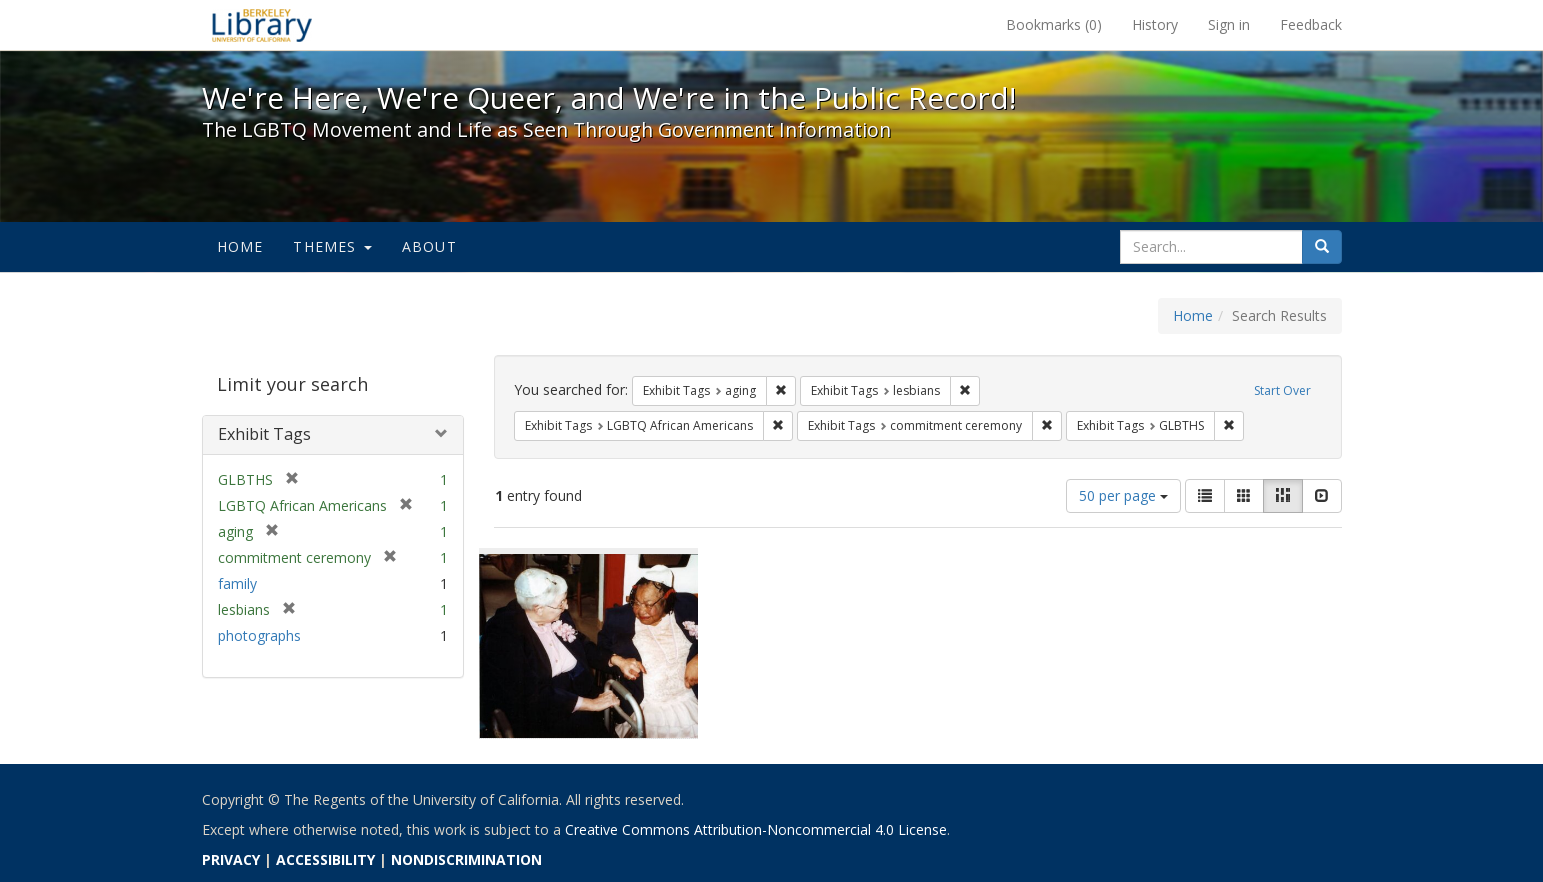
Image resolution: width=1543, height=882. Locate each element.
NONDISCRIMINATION (466, 859)
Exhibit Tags (264, 434)
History (1155, 24)
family (237, 583)
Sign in (1229, 24)
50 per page (1123, 495)
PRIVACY (231, 859)
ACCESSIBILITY (325, 859)
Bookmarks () (1054, 24)
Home (240, 246)
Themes (332, 246)
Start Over (1282, 390)
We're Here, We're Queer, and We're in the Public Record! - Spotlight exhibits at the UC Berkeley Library (262, 25)
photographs (259, 635)
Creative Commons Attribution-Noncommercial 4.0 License (756, 829)
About (429, 246)
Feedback (1311, 24)
